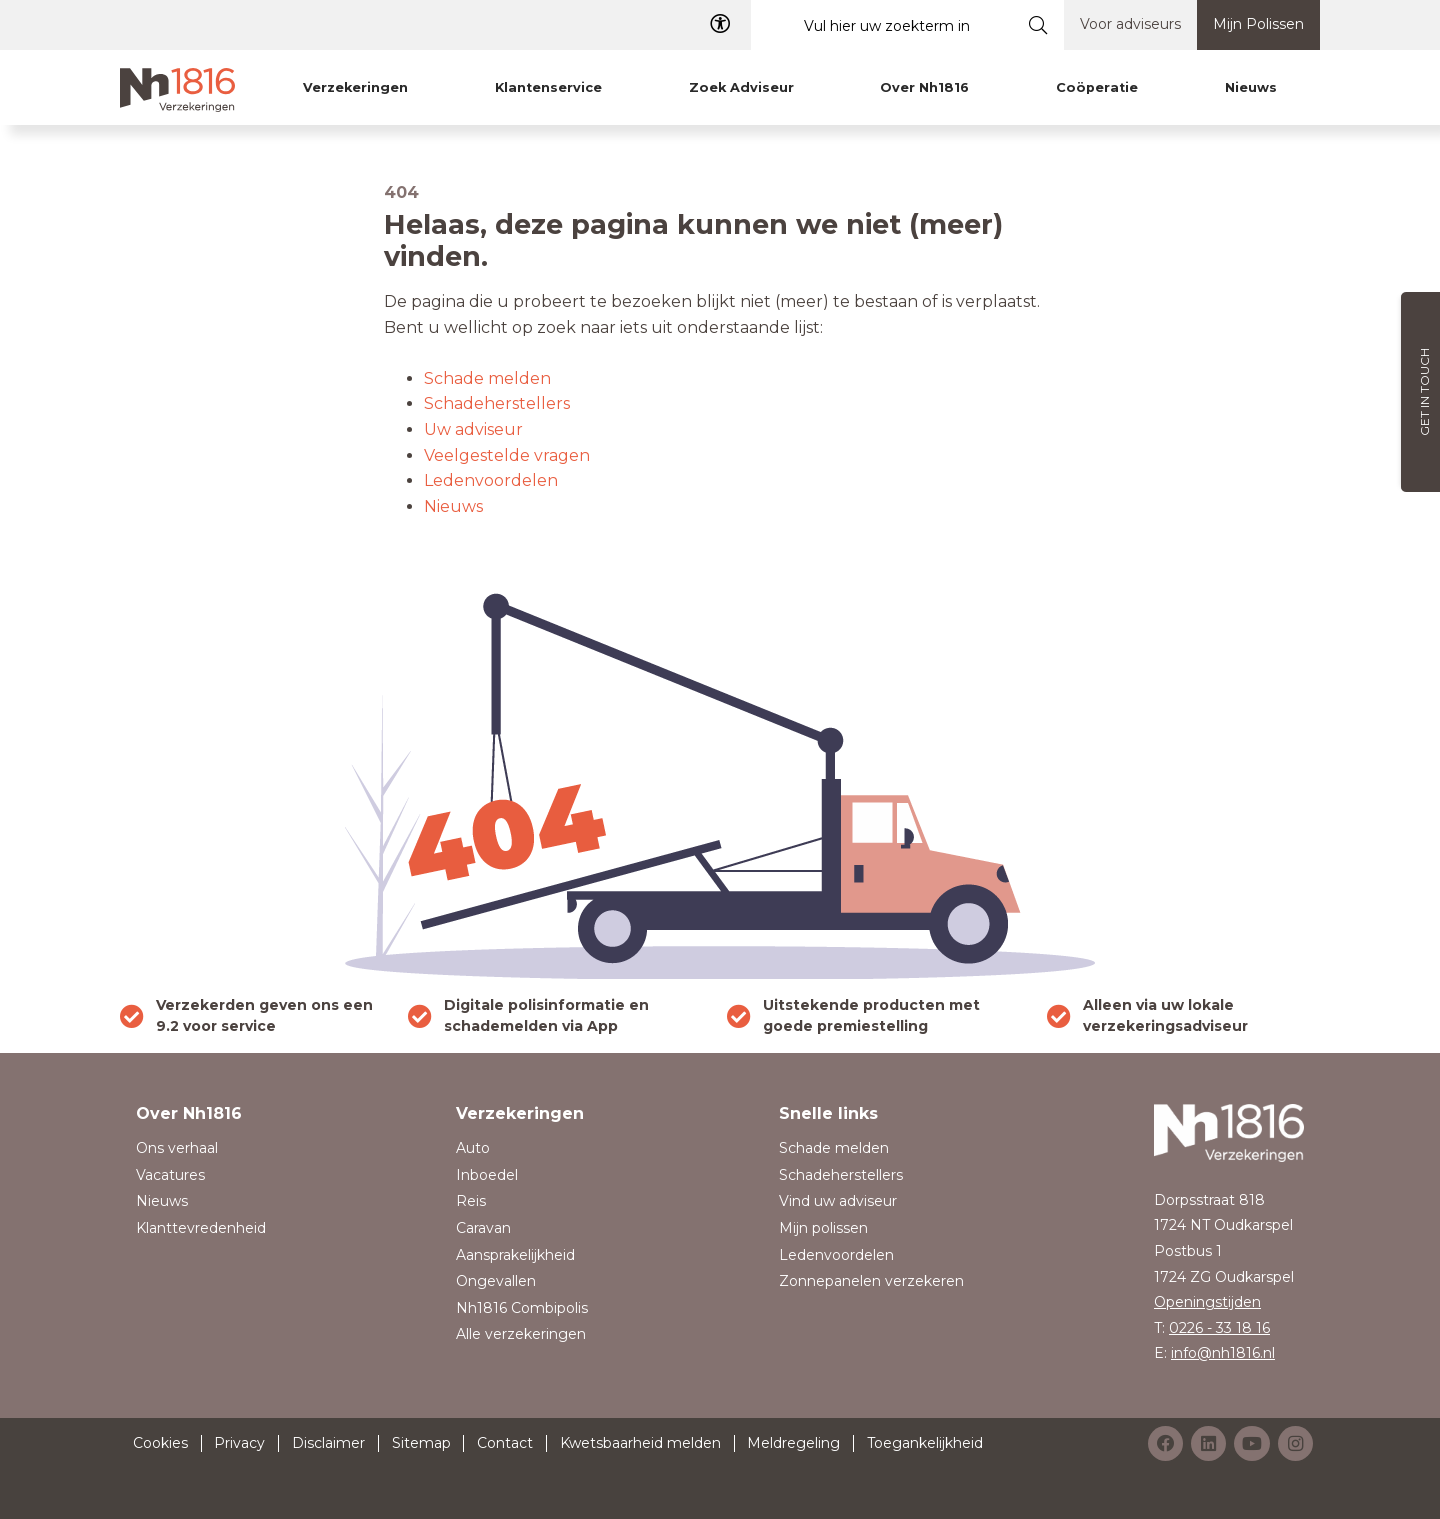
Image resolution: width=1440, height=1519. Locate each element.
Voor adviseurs (1130, 24)
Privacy (239, 1443)
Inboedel (487, 1175)
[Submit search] (1038, 25)
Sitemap (421, 1443)
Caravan (483, 1228)
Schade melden (487, 378)
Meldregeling (793, 1443)
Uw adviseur (473, 429)
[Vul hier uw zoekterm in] (882, 25)
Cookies (160, 1443)
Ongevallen (496, 1281)
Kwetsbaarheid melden (640, 1443)
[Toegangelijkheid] (720, 24)
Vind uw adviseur (838, 1201)
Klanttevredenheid (201, 1228)
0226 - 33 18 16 (1219, 1328)
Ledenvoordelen (491, 480)
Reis (471, 1201)
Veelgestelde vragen (507, 455)
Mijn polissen (823, 1228)
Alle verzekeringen (521, 1334)
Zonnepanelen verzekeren (871, 1281)
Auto (473, 1148)
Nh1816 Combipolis (522, 1308)
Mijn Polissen (1258, 24)
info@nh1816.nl (1223, 1353)
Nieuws (453, 506)
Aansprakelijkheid (515, 1255)
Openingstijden (1207, 1302)
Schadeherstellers (497, 403)
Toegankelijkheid (925, 1443)
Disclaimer (328, 1443)
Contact (505, 1443)
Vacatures (170, 1175)
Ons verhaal (177, 1148)
